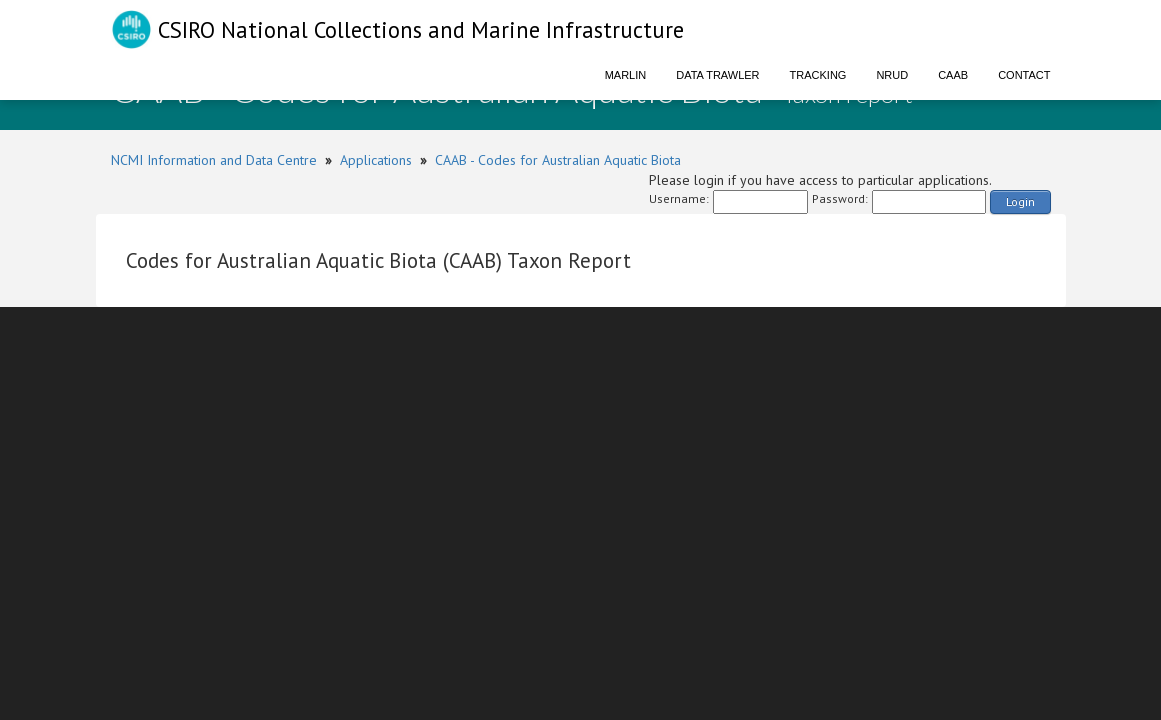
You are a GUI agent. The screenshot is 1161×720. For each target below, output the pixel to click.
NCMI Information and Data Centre (214, 160)
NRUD (892, 75)
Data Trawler (717, 75)
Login (1020, 201)
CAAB (953, 75)
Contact (1024, 75)
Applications (376, 160)
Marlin (626, 75)
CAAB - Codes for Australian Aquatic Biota (558, 160)
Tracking (818, 75)
